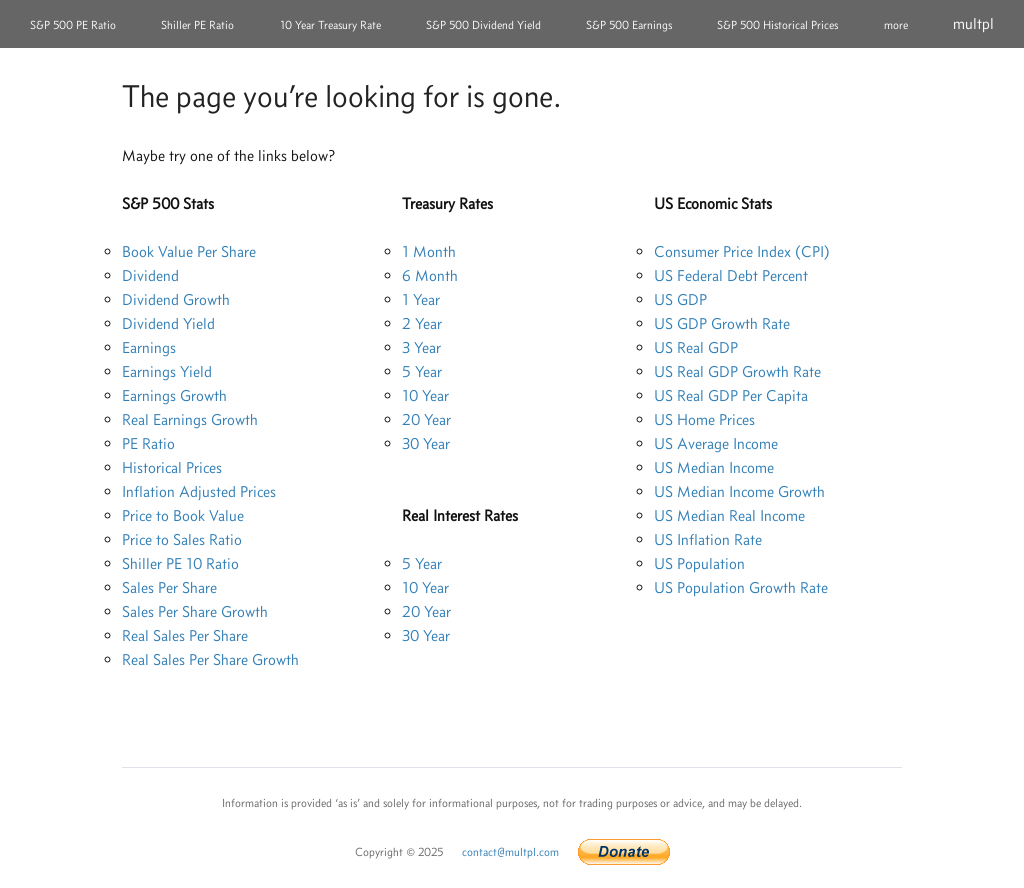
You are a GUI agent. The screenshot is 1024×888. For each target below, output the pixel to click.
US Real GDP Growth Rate (737, 371)
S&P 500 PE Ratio (73, 25)
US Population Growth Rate (741, 587)
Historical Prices (172, 467)
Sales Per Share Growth (195, 611)
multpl (973, 23)
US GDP (680, 299)
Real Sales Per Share (185, 635)
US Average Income (716, 443)
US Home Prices (704, 419)
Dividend (150, 275)
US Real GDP (696, 347)
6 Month (430, 275)
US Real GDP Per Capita (731, 395)
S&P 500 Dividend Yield (483, 25)
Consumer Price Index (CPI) (742, 251)
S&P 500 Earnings (629, 25)
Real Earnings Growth (190, 419)
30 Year (426, 443)
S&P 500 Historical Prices (777, 25)
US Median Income (714, 467)
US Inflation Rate (708, 539)
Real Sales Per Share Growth (210, 659)
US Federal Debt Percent (731, 275)
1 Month (429, 251)
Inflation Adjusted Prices (199, 491)
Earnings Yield (167, 371)
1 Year (421, 299)
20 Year (426, 419)
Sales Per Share (169, 587)
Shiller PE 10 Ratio (180, 563)
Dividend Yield (168, 323)
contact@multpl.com (510, 852)
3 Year (421, 347)
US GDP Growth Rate (722, 323)
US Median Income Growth (739, 491)
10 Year (425, 395)
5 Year (422, 371)
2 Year (422, 323)
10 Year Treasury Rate (330, 25)
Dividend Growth (176, 299)
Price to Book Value (183, 515)
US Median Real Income (729, 515)
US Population (699, 563)
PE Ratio (148, 443)
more (896, 25)
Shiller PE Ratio (197, 25)
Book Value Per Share (189, 251)
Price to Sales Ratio (182, 539)
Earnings (149, 347)
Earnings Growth (174, 395)
